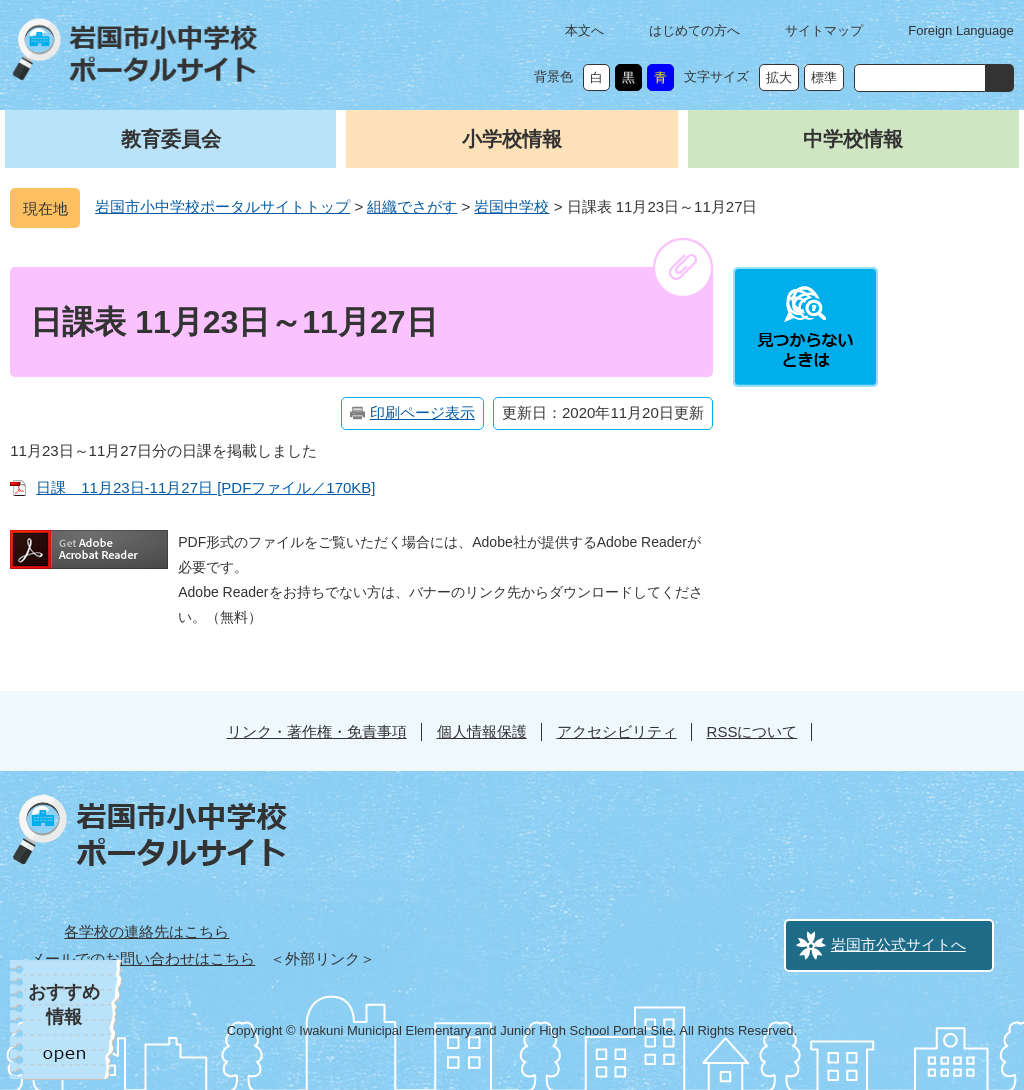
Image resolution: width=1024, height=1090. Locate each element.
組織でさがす (412, 206)
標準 (824, 77)
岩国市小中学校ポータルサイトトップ (222, 206)
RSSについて (752, 731)
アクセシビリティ (617, 731)
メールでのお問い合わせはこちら (142, 958)
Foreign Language (961, 30)
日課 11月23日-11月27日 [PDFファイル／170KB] (205, 487)
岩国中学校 (511, 206)
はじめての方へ (694, 30)
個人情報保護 (482, 731)
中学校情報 (853, 139)
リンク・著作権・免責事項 (317, 731)
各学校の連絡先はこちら (146, 931)
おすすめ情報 (64, 1004)
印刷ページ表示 (422, 412)
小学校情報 (512, 139)
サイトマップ (824, 30)
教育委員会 (171, 139)
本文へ (584, 30)
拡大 (779, 77)
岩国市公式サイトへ (898, 944)
